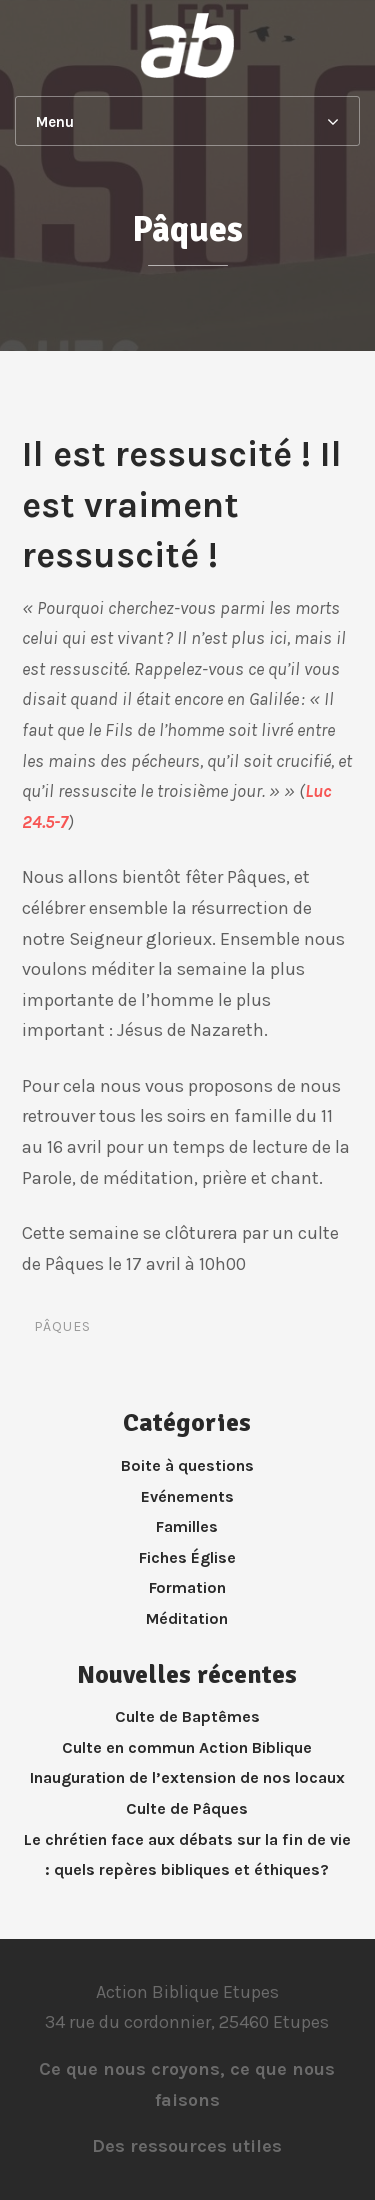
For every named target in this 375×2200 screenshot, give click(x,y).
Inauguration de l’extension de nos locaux (187, 1777)
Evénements (187, 1496)
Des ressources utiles (187, 2146)
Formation (187, 1587)
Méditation (187, 1618)
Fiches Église (187, 1557)
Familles (187, 1526)
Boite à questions (187, 1465)
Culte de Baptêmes (187, 1716)
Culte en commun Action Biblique (187, 1747)
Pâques (62, 1326)
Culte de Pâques (187, 1808)
